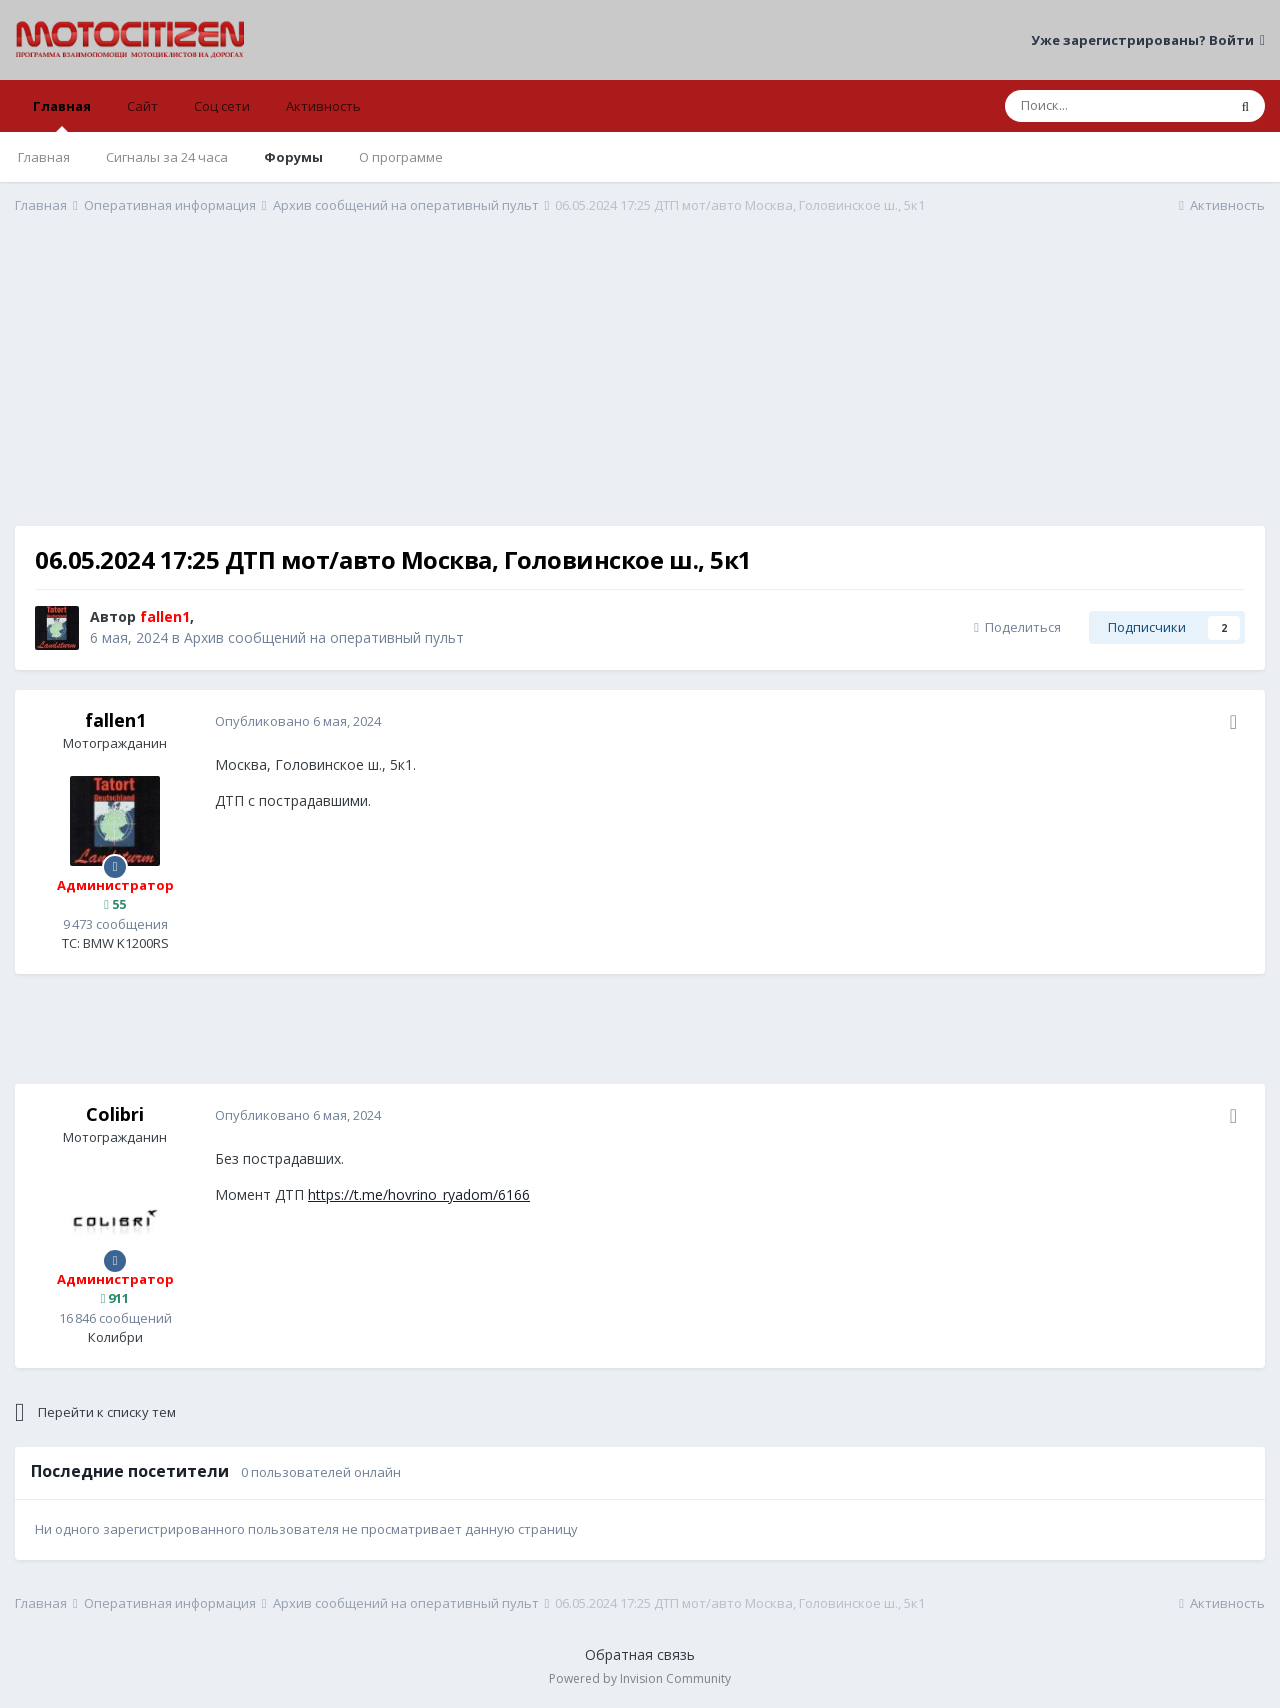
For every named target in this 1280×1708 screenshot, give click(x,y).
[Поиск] (1115, 106)
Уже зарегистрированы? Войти (1148, 40)
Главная (62, 114)
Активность (323, 106)
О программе (401, 157)
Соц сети (222, 106)
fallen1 (115, 720)
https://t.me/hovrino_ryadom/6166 (419, 1194)
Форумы (293, 157)
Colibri (115, 1114)
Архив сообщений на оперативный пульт (324, 637)
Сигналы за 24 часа (167, 157)
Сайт (142, 106)
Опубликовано (298, 721)
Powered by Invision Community (640, 1678)
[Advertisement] (640, 386)
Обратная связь (640, 1654)
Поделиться (1017, 627)
